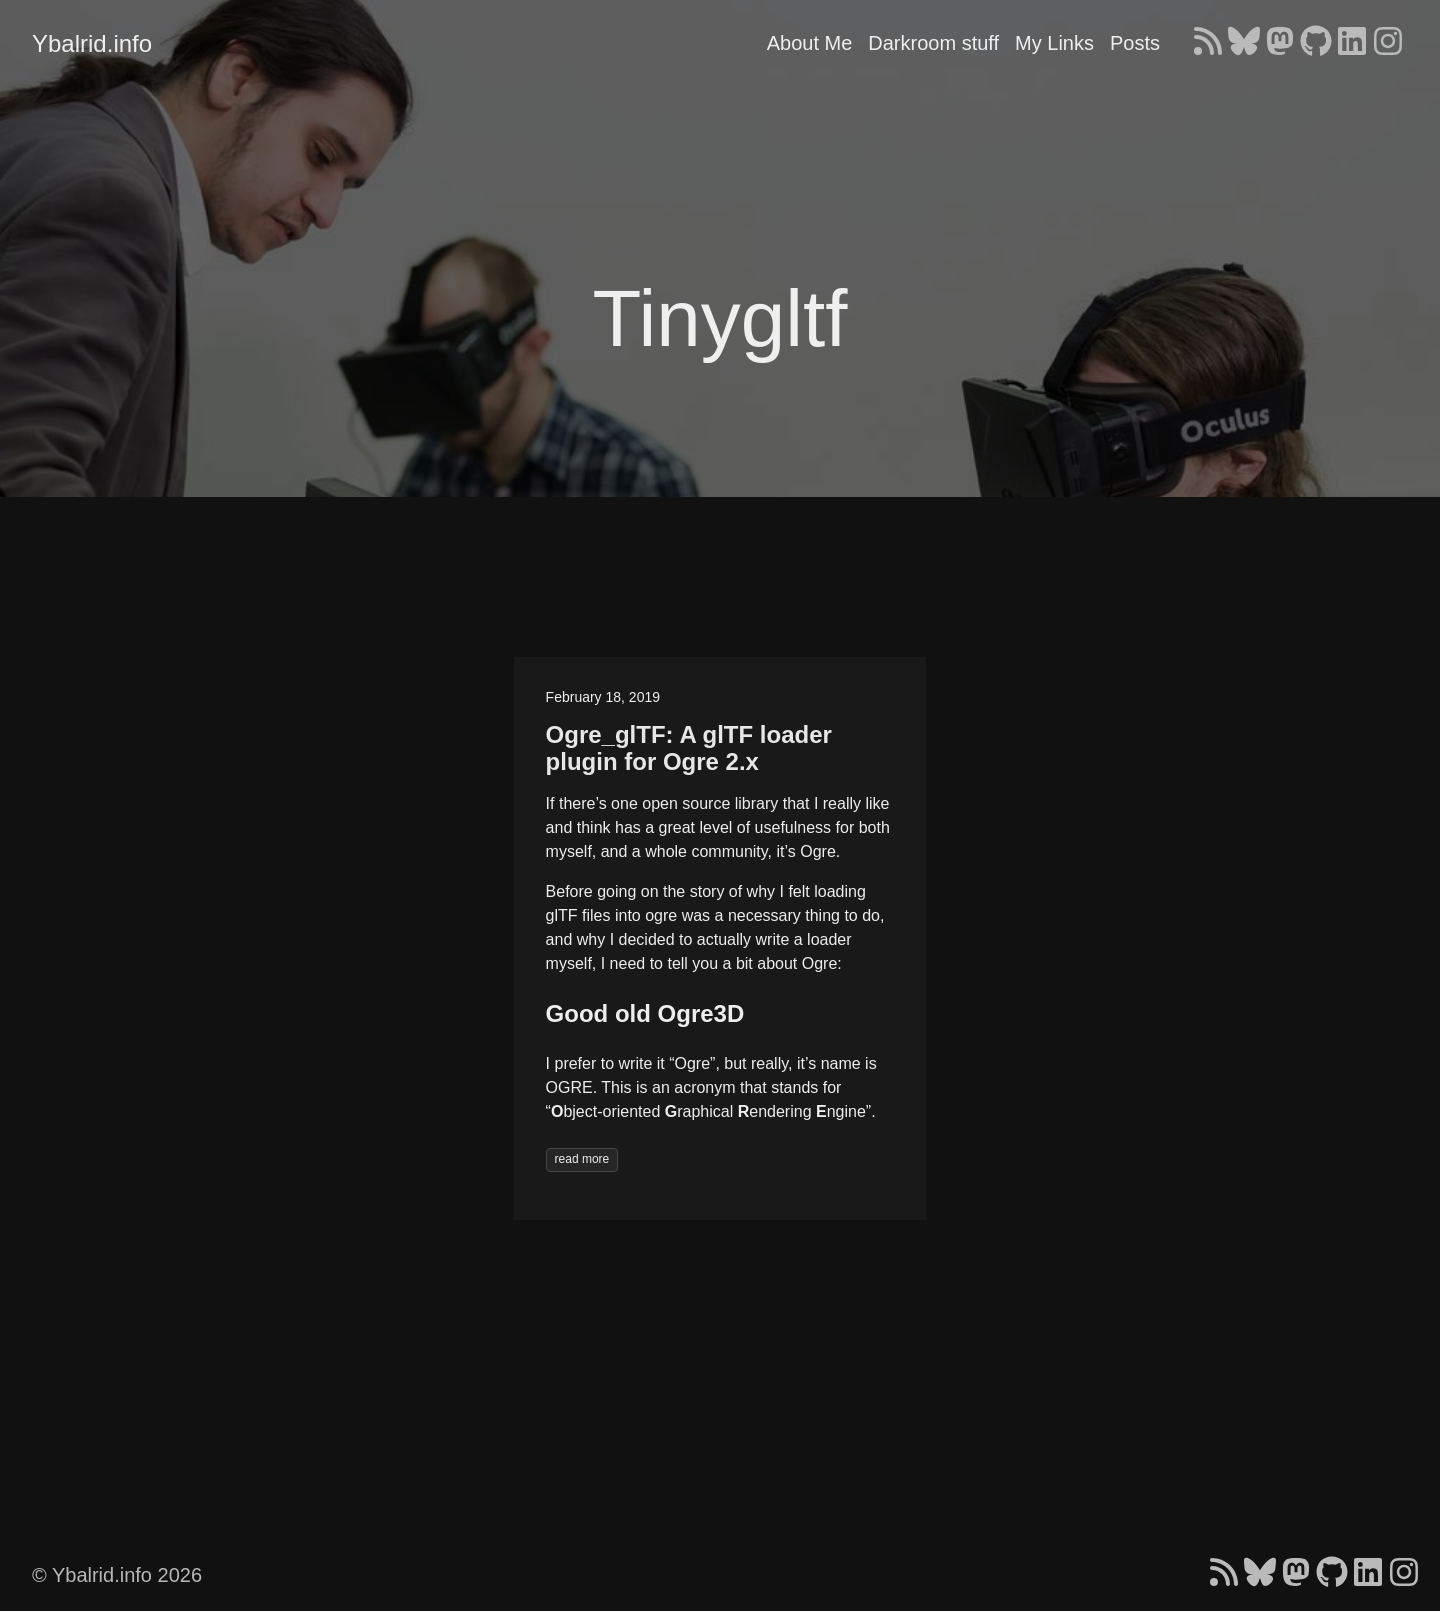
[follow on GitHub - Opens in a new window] (1316, 43)
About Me (810, 43)
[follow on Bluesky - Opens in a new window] (1244, 43)
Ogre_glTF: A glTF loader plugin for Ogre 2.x (689, 748)
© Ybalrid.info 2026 (117, 1575)
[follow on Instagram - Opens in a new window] (1388, 43)
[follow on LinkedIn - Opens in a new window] (1352, 43)
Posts (1135, 43)
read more (582, 1159)
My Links (1054, 43)
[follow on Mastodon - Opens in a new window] (1280, 43)
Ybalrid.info (92, 43)
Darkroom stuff (933, 43)
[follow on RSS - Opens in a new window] (1208, 43)
